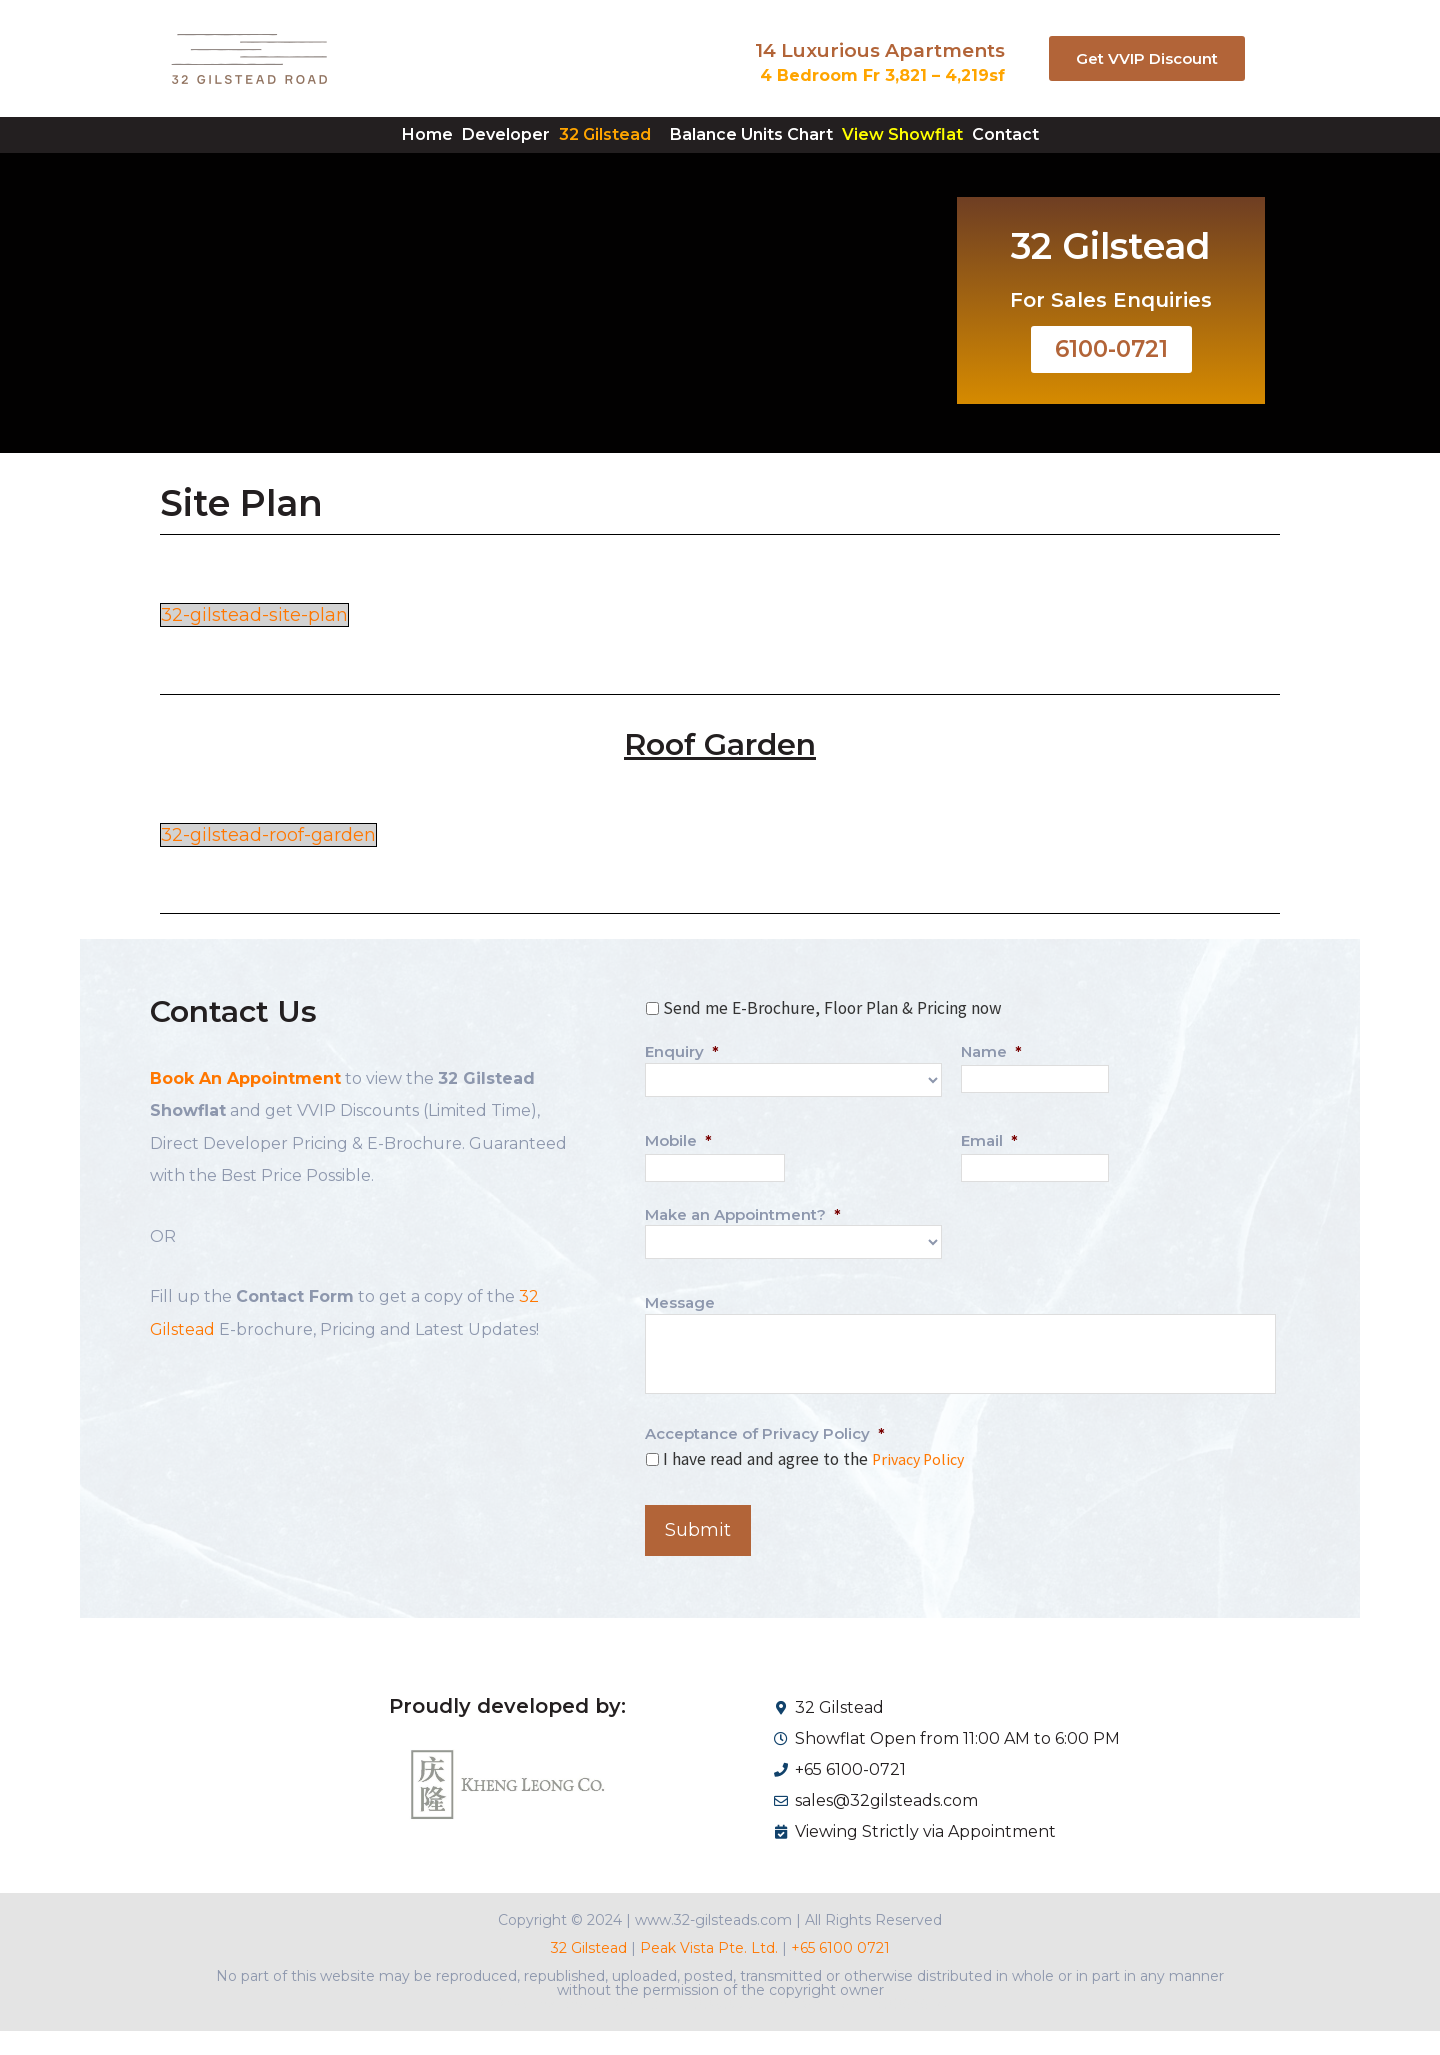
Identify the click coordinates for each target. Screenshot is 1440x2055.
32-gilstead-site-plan (262, 644)
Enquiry (682, 1081)
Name (991, 1081)
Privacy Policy (922, 1485)
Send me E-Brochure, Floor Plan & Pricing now (832, 1038)
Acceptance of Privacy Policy (765, 1459)
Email (989, 1168)
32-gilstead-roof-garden (277, 864)
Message (680, 1328)
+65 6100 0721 (838, 1972)
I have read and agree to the (817, 1485)
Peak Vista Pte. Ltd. (709, 1972)
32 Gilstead (587, 148)
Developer (452, 148)
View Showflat (956, 148)
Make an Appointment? (743, 1242)
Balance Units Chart (769, 148)
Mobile (678, 1168)
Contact (1095, 148)
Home (337, 148)
